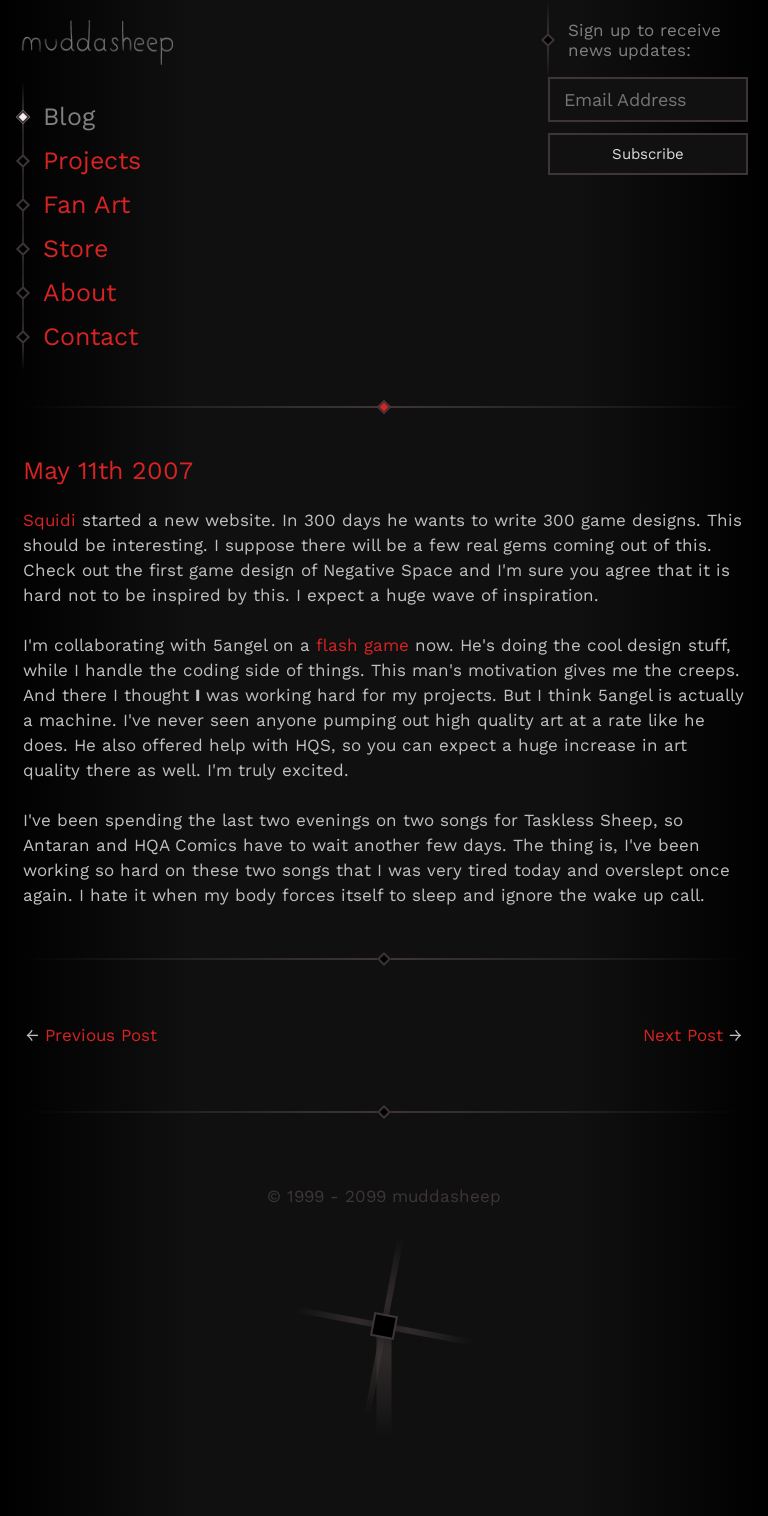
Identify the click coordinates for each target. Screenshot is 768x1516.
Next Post (683, 1035)
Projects (92, 160)
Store (75, 248)
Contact (90, 336)
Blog (69, 116)
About (79, 292)
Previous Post (101, 1035)
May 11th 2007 (108, 470)
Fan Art (86, 204)
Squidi (49, 520)
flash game (362, 645)
